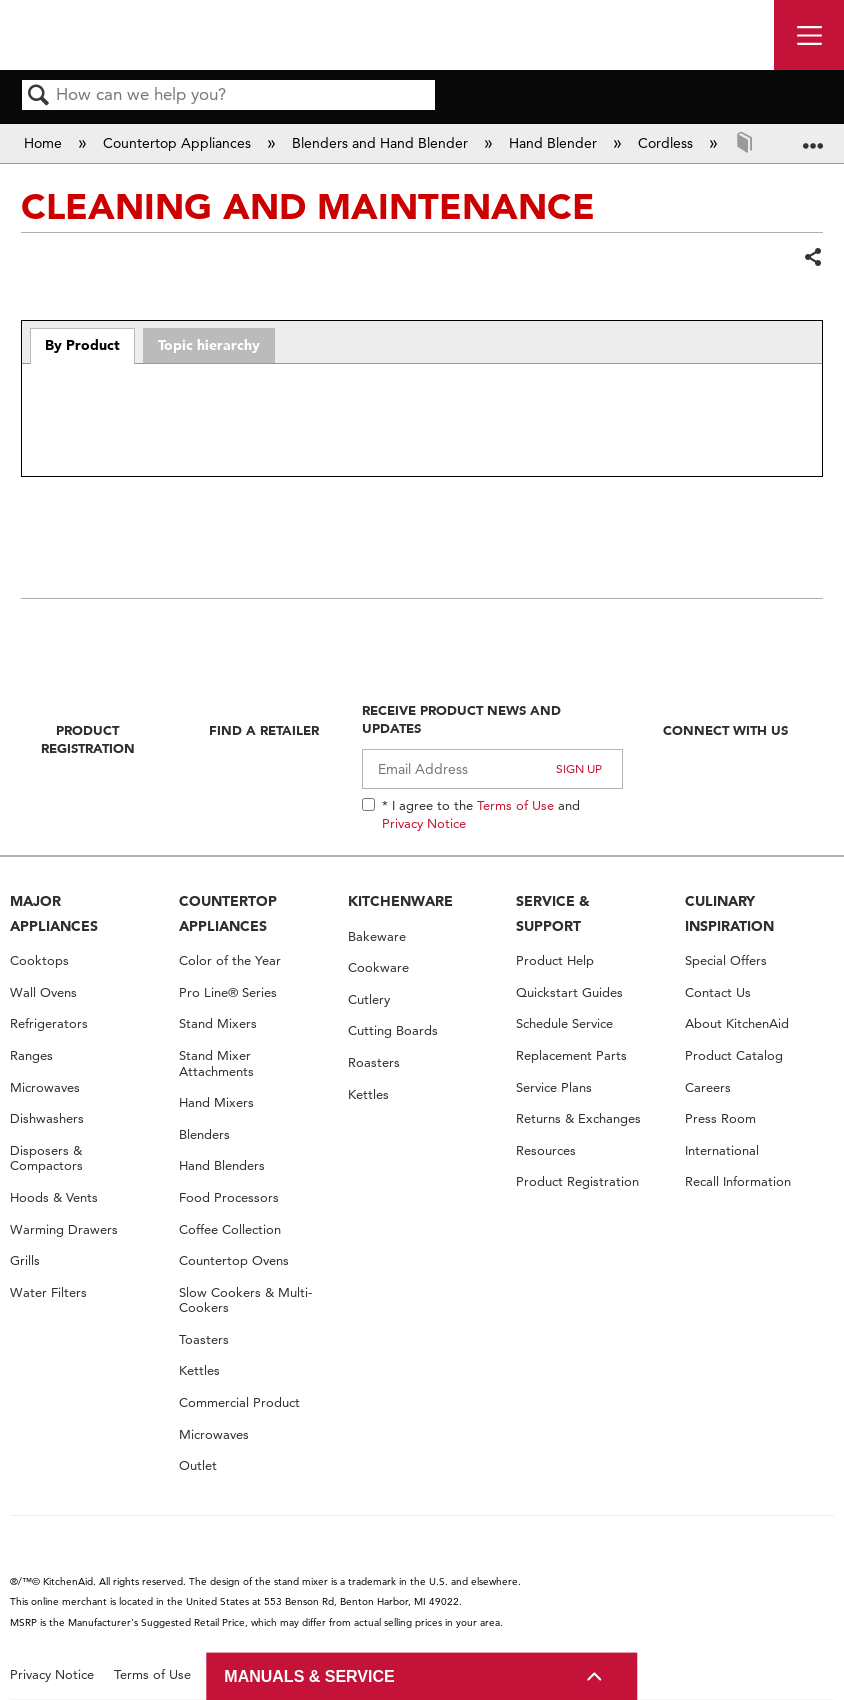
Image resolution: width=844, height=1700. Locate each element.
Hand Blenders (222, 1165)
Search (39, 96)
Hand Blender (555, 143)
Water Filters (48, 1292)
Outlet (198, 1465)
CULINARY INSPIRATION (729, 913)
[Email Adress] (492, 769)
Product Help (555, 960)
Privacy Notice (424, 823)
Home (45, 143)
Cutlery (369, 999)
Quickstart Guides (569, 992)
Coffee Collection (230, 1229)
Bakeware (377, 936)
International (722, 1150)
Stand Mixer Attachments (216, 1063)
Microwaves (45, 1087)
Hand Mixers (216, 1102)
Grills (25, 1260)
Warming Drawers (64, 1229)
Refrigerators (49, 1023)
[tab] (83, 346)
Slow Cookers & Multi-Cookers (245, 1300)
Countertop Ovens (234, 1260)
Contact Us (718, 992)
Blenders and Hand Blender (382, 143)
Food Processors (229, 1197)
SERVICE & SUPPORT (553, 913)
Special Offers (726, 960)
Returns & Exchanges (578, 1118)
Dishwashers (47, 1118)
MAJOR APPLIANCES (54, 913)
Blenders (204, 1134)
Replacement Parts (571, 1055)
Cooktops (39, 960)
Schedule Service (564, 1023)
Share (812, 258)
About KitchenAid (737, 1023)
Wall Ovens (43, 992)
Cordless (667, 143)
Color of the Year (230, 960)
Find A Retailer (264, 730)
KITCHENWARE (400, 901)
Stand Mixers (218, 1023)
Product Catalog (734, 1055)
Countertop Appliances (179, 143)
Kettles (199, 1370)
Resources (546, 1150)
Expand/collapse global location (813, 136)
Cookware (378, 967)
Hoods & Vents (54, 1197)
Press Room (720, 1118)
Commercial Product (239, 1402)
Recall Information (738, 1181)
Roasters (374, 1062)
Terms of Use (515, 805)
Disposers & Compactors (46, 1158)
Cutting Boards (393, 1030)
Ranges (31, 1055)
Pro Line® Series (228, 992)
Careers (708, 1087)
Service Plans (554, 1087)
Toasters (204, 1339)
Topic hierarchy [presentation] (209, 345)
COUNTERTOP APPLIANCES (228, 913)
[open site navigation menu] (809, 35)
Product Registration (88, 739)
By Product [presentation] (82, 345)
